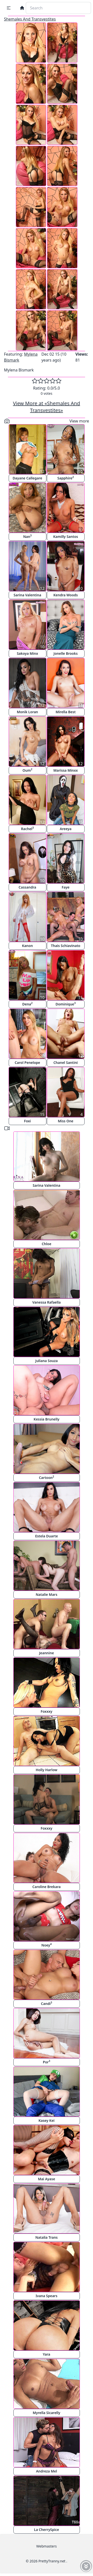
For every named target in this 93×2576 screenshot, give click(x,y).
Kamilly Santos (65, 536)
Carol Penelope (27, 1062)
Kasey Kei (46, 2120)
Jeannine (46, 1653)
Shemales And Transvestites (30, 19)
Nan (27, 536)
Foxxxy (46, 1711)
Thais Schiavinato (65, 945)
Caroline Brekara (46, 1886)
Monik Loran (27, 712)
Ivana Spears (47, 2295)
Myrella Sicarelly (46, 2412)
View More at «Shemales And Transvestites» (46, 407)
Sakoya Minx (27, 653)
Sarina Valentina (27, 595)
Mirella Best (66, 712)
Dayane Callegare (27, 478)
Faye (66, 887)
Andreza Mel (46, 2471)
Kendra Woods (65, 595)
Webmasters (46, 2546)
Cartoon (46, 1477)
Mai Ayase (46, 2179)
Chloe (46, 1243)
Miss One (65, 1121)
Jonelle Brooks (66, 653)
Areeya (65, 828)
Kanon (27, 945)
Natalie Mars (46, 1594)
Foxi (27, 1121)
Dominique (66, 1003)
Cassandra (27, 887)
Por (46, 2061)
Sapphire (65, 477)
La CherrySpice (46, 2529)
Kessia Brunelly (47, 1419)
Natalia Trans (46, 2237)
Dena (27, 1003)
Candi (46, 2003)
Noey (46, 1944)
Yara (46, 2354)
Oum (27, 770)
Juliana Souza (46, 1360)
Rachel (27, 828)
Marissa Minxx (65, 770)
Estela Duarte (46, 1536)
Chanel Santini (65, 1062)
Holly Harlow (46, 1769)
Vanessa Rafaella (46, 1302)
